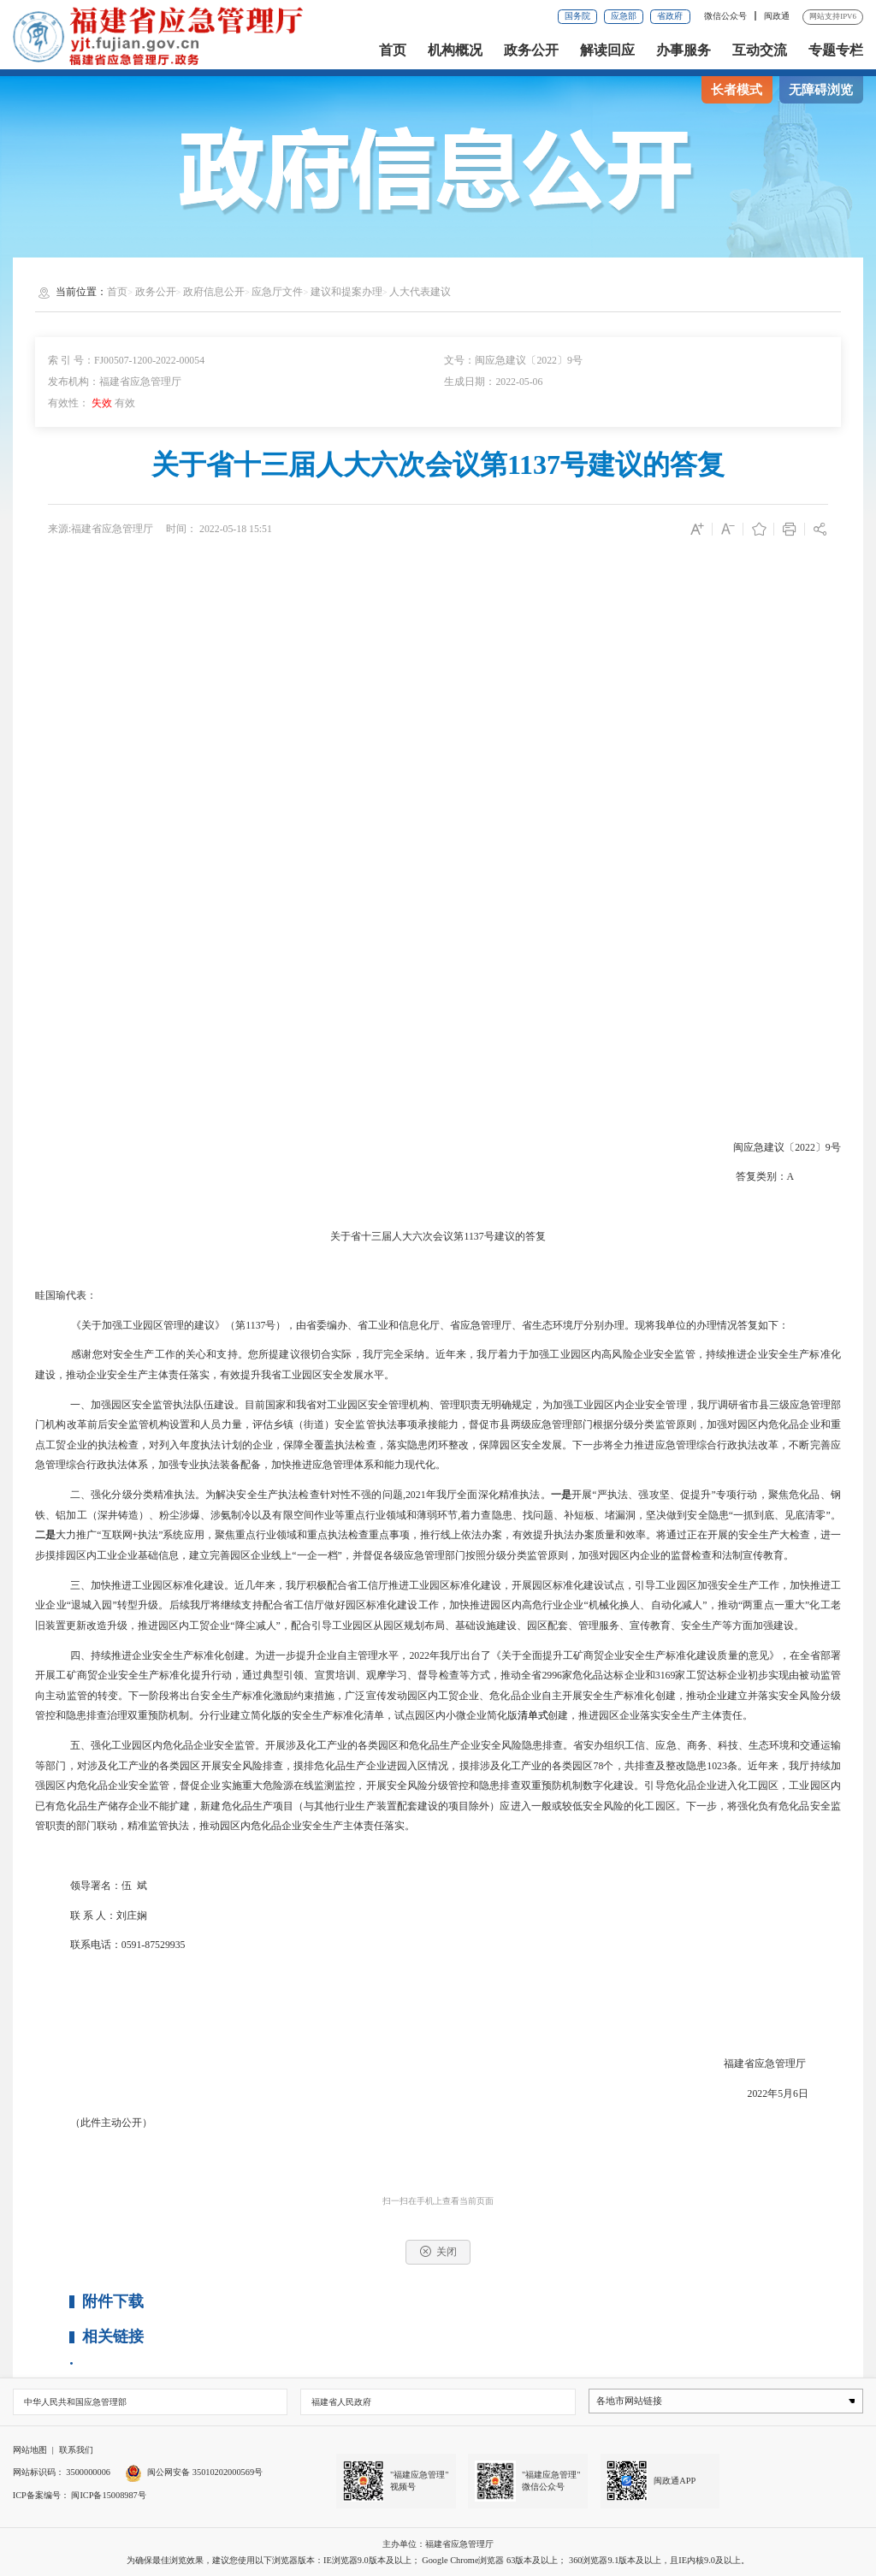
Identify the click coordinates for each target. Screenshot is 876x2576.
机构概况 (455, 50)
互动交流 (759, 50)
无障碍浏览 (821, 90)
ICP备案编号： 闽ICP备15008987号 (79, 2495)
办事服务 (683, 50)
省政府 (670, 16)
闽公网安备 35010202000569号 (194, 2472)
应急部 (623, 16)
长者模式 (736, 90)
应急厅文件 (277, 292)
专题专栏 (835, 50)
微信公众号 (726, 16)
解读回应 (607, 50)
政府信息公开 (214, 292)
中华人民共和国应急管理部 (75, 2402)
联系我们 (76, 2450)
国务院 (577, 16)
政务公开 (531, 50)
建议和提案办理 (346, 292)
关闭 (438, 2251)
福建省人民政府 (341, 2402)
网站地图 (30, 2450)
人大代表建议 (420, 292)
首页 (392, 50)
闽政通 (777, 16)
